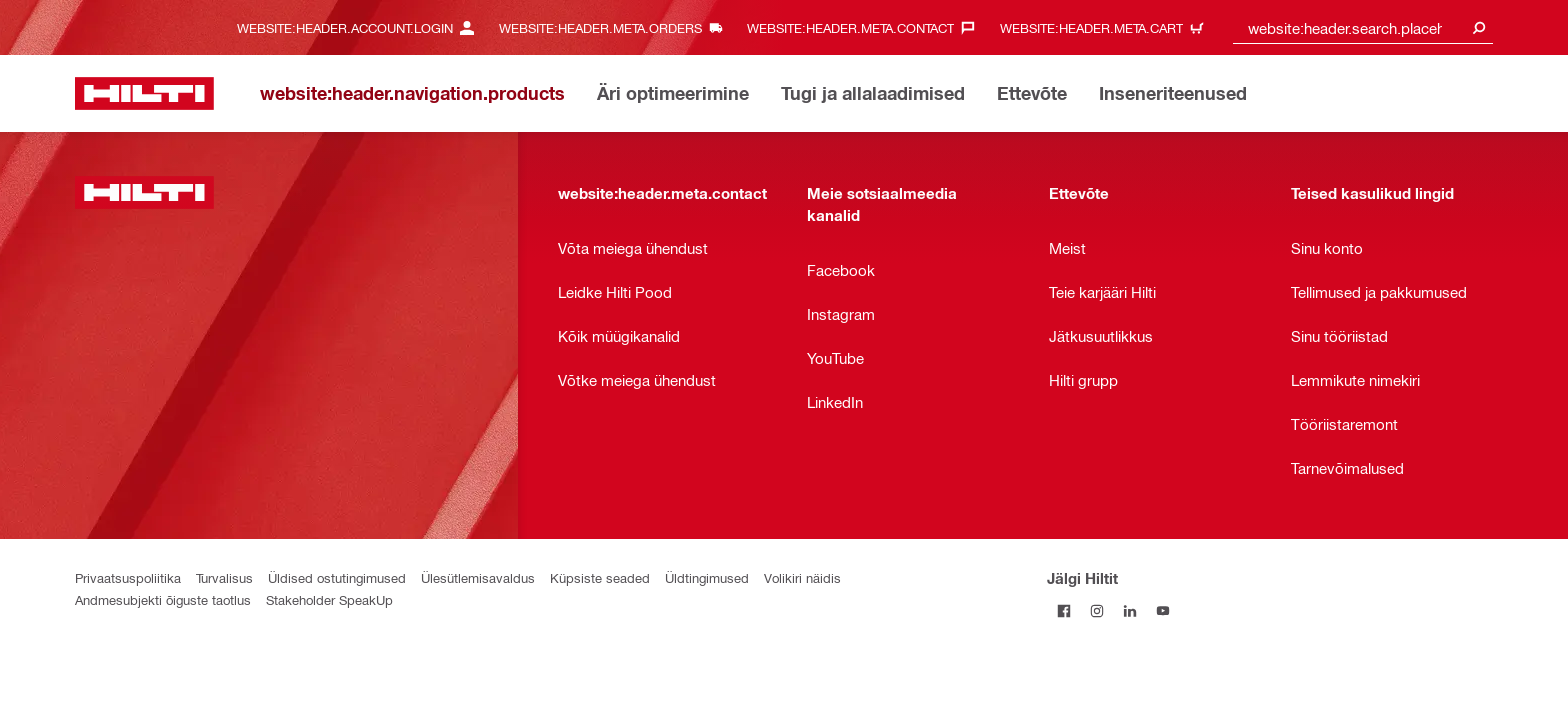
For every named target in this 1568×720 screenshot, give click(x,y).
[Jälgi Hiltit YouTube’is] (1162, 610)
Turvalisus (224, 577)
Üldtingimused (707, 577)
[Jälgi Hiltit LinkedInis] (1129, 610)
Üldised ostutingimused (337, 577)
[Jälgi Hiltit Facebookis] (1063, 610)
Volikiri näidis (802, 577)
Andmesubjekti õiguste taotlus (163, 599)
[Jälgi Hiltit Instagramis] (1096, 610)
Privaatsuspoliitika (128, 577)
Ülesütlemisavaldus (478, 577)
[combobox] (1363, 27)
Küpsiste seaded (600, 577)
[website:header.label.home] (144, 93)
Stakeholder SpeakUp (329, 599)
